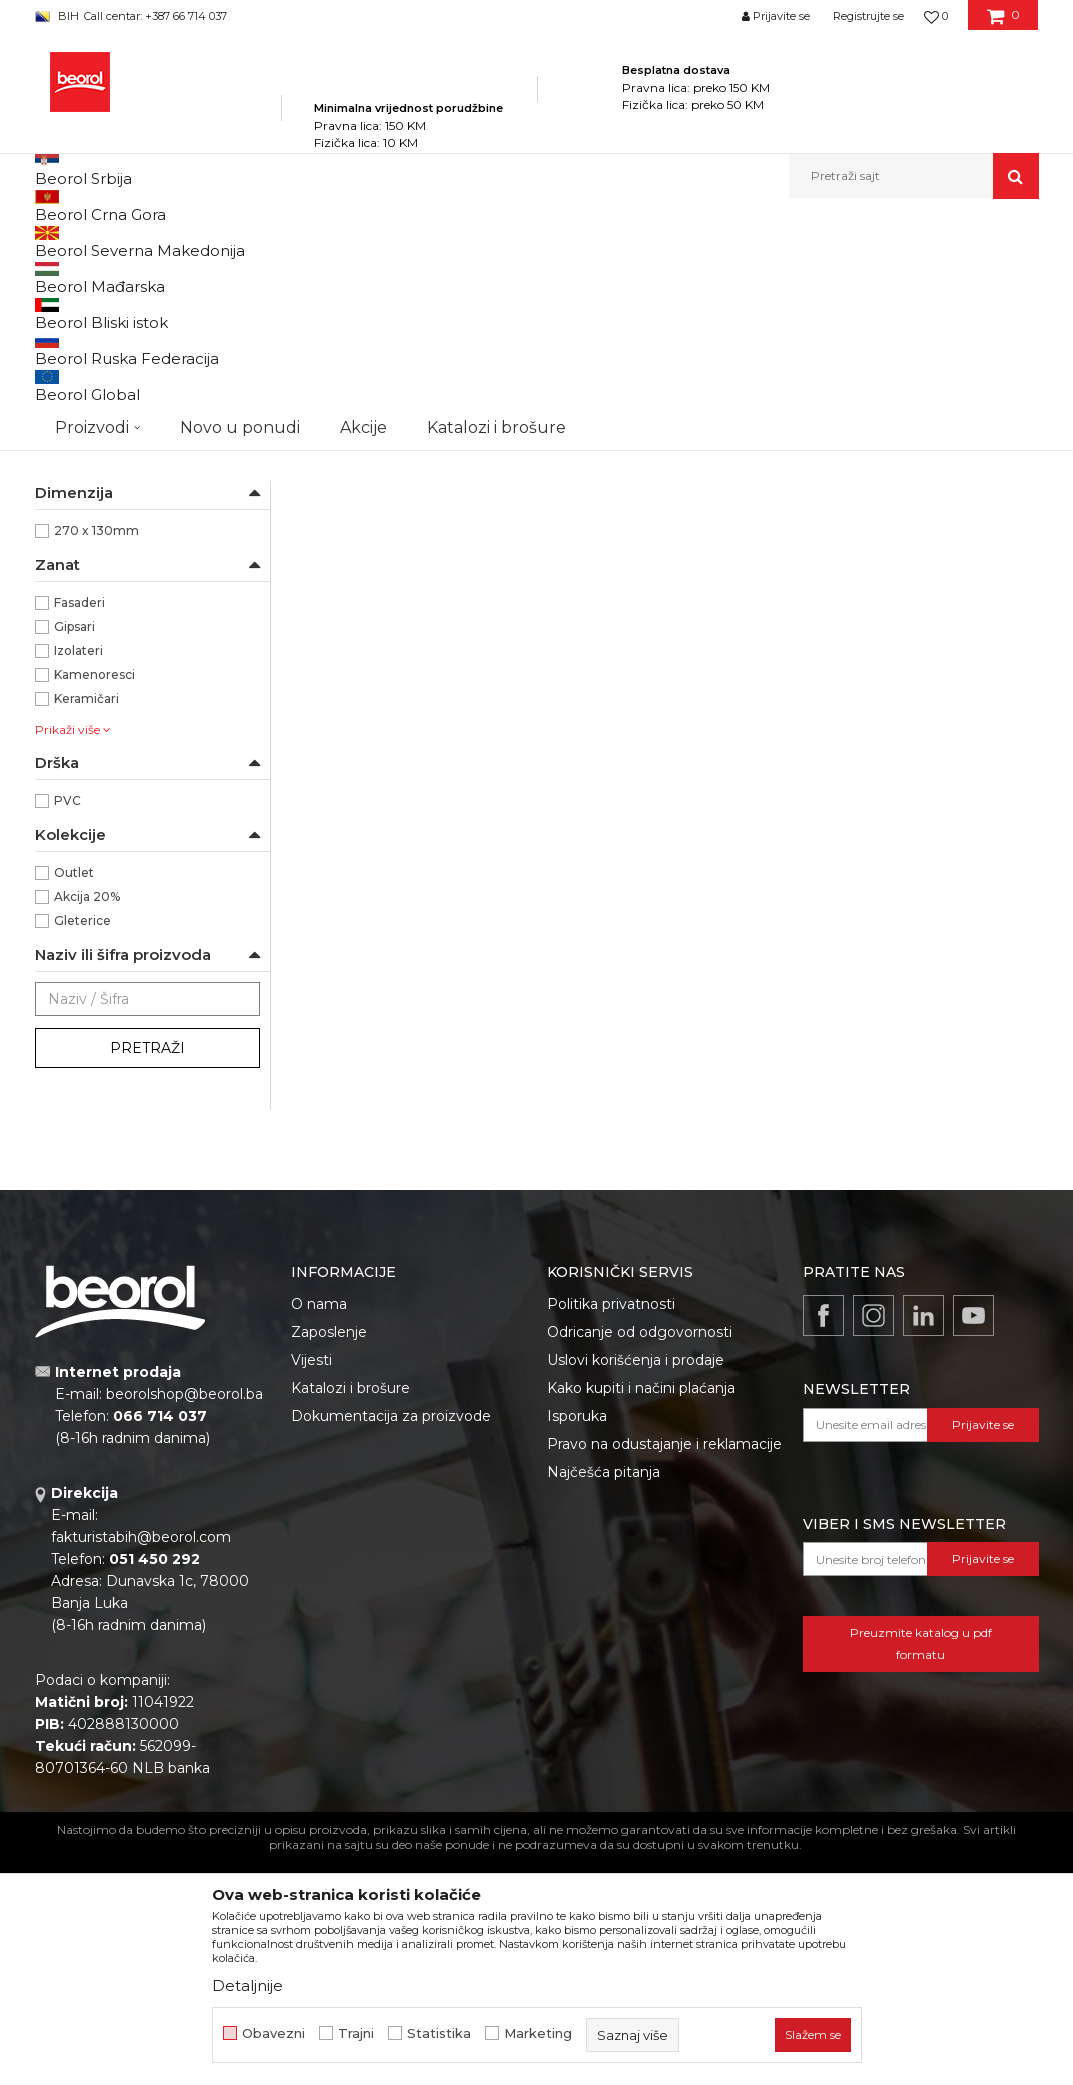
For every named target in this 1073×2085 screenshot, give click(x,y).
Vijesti (311, 1589)
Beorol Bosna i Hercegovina (113, 241)
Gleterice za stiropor (106, 442)
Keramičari (86, 927)
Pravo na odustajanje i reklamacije (664, 1673)
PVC (67, 1029)
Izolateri (78, 879)
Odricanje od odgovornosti (639, 1561)
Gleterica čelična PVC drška (408, 611)
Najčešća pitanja (603, 1701)
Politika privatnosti (611, 1533)
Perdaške (73, 418)
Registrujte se (868, 16)
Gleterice (493, 241)
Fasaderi (79, 831)
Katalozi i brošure (350, 1617)
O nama (319, 1533)
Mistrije (68, 466)
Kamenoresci (94, 903)
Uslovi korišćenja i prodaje (635, 1589)
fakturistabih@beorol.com (141, 1766)
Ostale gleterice (93, 394)
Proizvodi (233, 241)
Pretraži (147, 1277)
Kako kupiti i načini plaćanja (641, 1617)
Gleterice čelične (94, 322)
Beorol (74, 543)
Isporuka (577, 1645)
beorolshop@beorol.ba (184, 1623)
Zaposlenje (329, 1561)
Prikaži (825, 274)
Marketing (538, 2033)
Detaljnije (247, 1985)
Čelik (69, 615)
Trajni (356, 2033)
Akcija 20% (87, 1125)
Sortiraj (534, 274)
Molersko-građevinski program (364, 241)
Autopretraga (442, 274)
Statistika (439, 2033)
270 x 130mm (96, 759)
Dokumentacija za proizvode (391, 1645)
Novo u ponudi (240, 175)
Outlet (74, 1101)
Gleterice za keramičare (117, 370)
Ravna (73, 687)
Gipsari (74, 855)
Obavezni (273, 2033)
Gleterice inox (91, 346)
